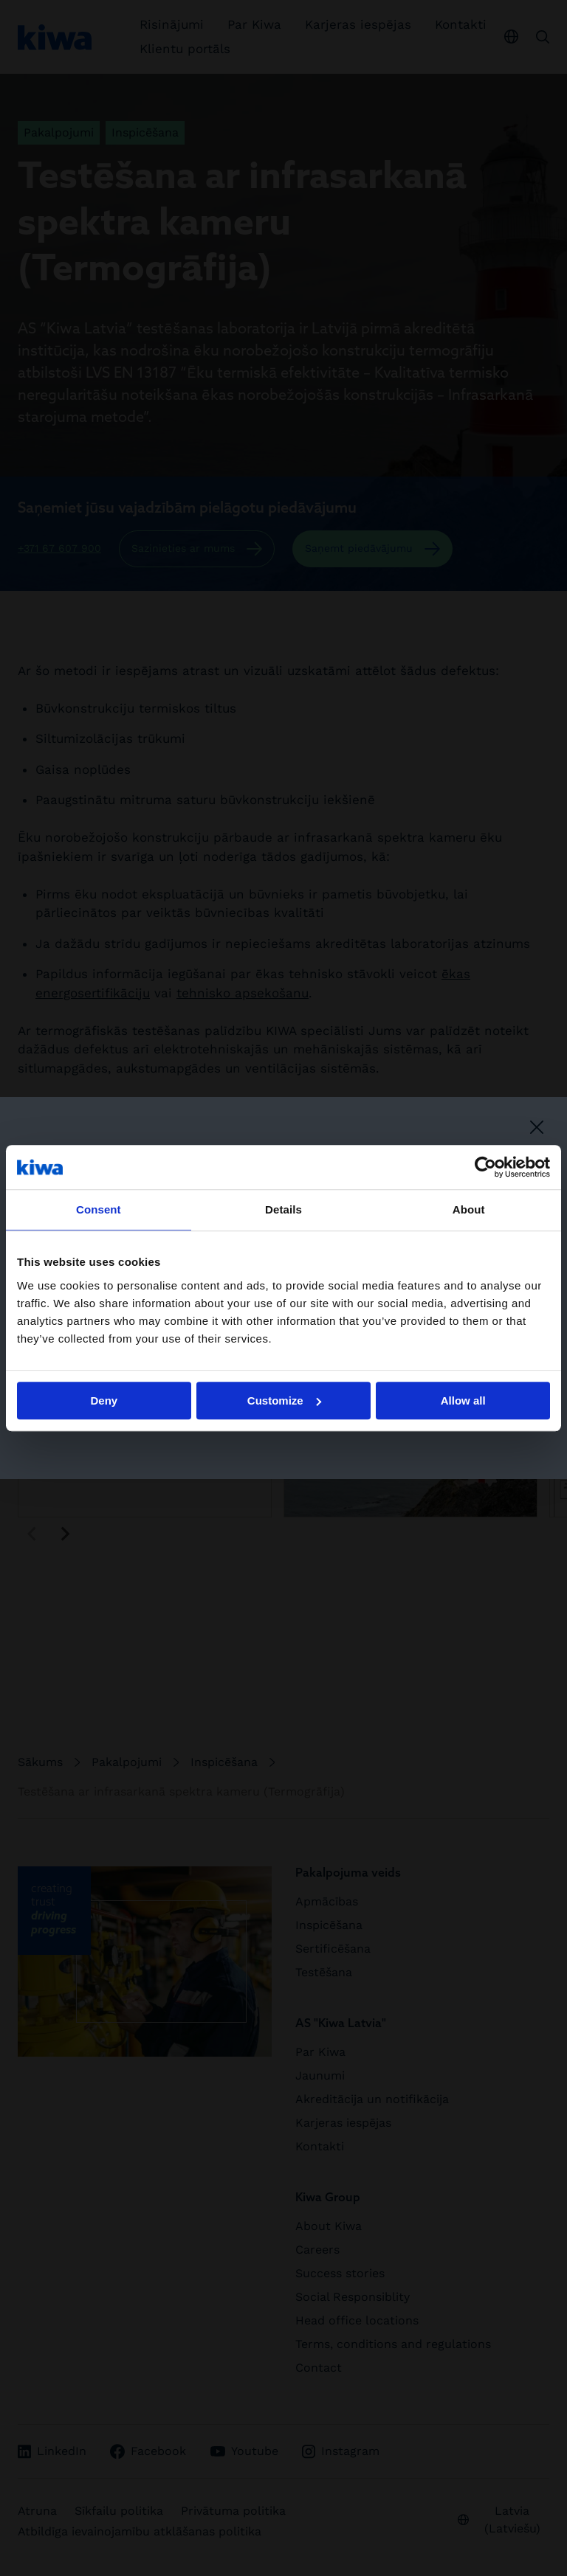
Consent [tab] (98, 1209)
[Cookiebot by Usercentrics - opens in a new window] (485, 1167)
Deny (103, 1400)
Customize (284, 1400)
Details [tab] (283, 1209)
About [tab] (469, 1209)
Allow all (463, 1400)
